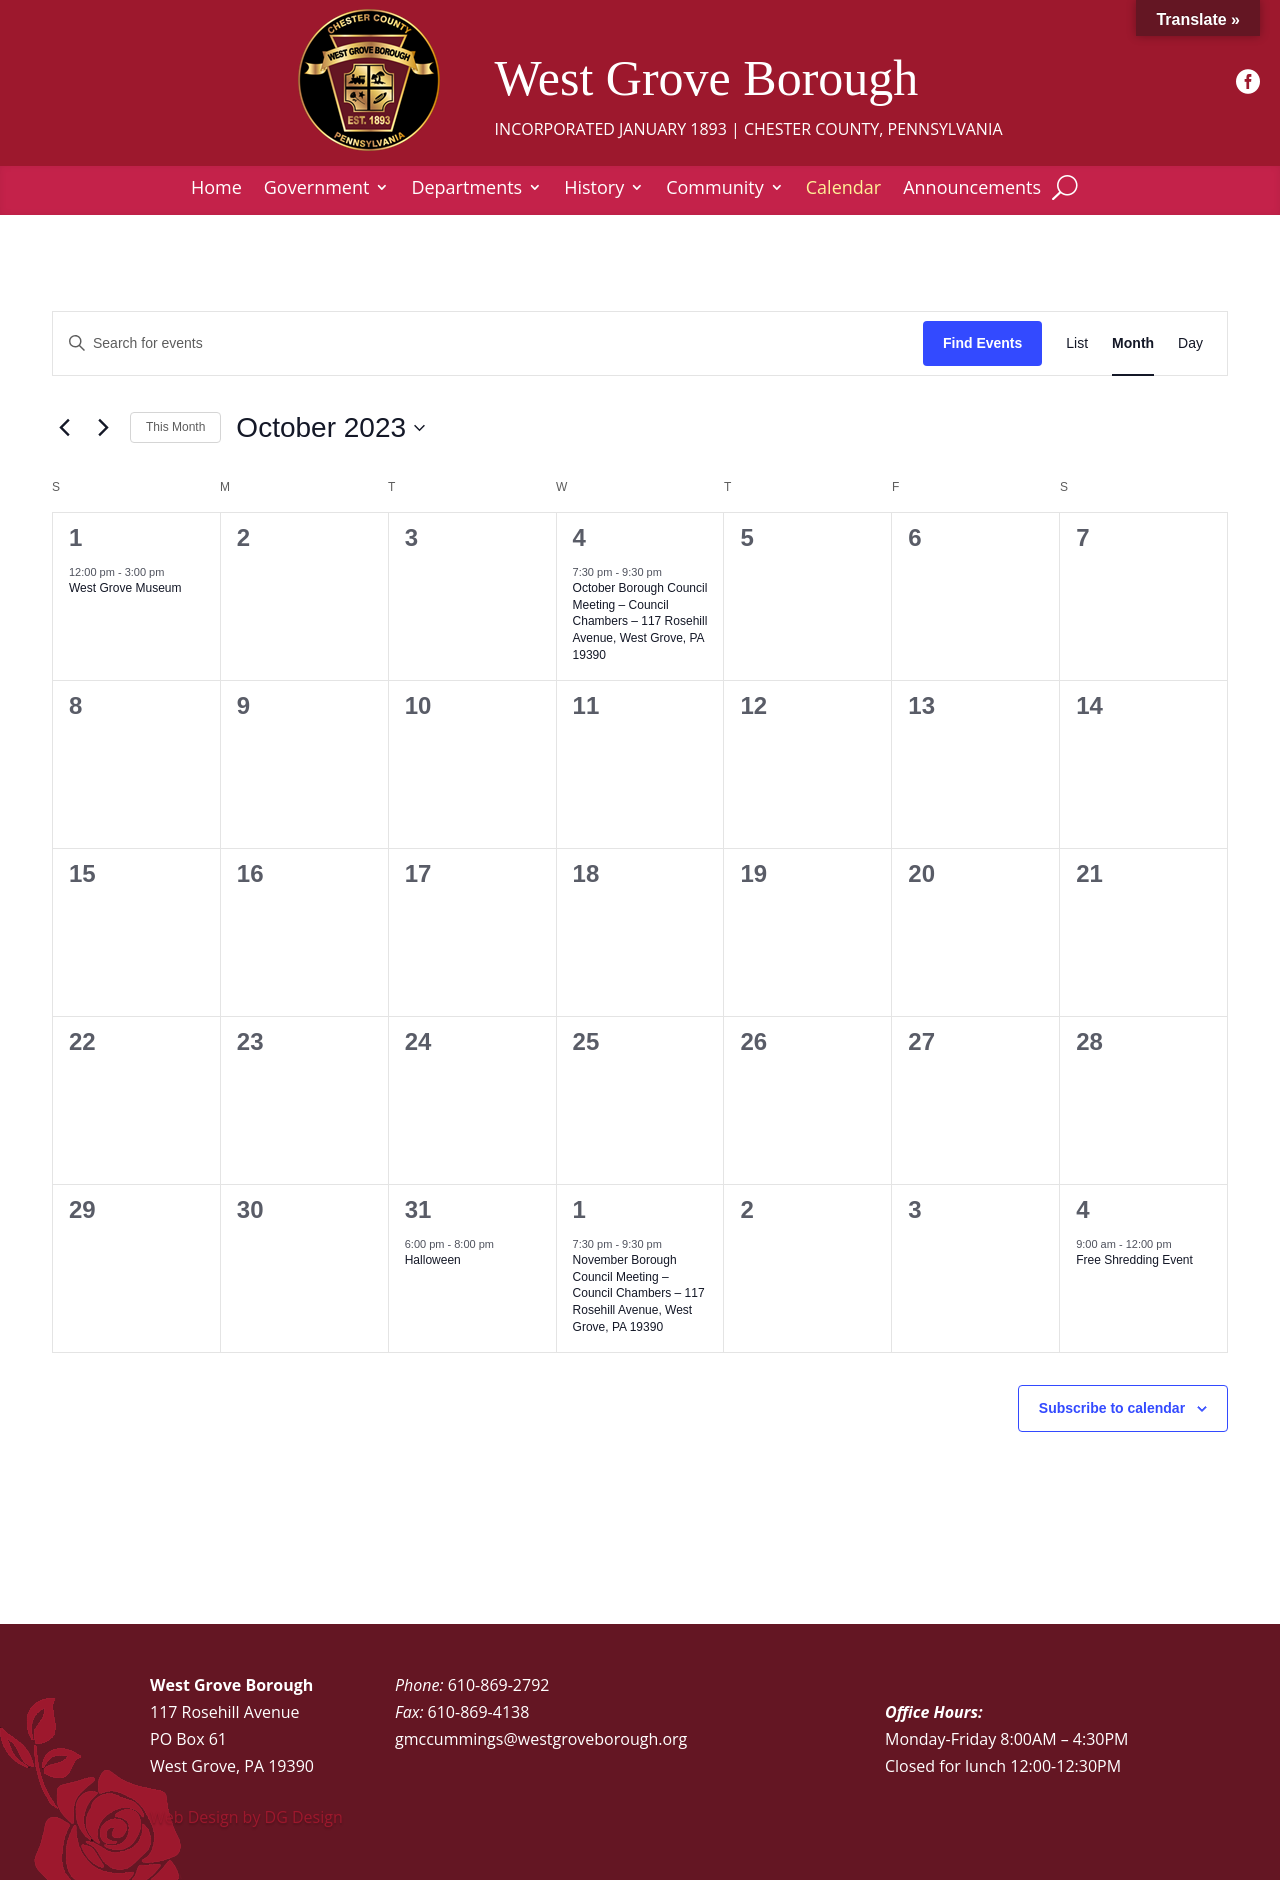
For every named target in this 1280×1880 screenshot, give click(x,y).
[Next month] (103, 428)
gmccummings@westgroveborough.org (541, 1739)
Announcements (972, 189)
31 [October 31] (418, 1209)
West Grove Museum (125, 588)
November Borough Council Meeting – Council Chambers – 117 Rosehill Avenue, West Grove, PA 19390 (639, 1293)
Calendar (843, 189)
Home (216, 189)
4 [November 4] (1082, 1209)
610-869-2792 (499, 1685)
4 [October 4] (579, 537)
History (594, 189)
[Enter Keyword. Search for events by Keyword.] (488, 343)
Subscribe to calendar (1112, 1408)
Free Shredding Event (1134, 1260)
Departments (466, 189)
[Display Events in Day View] (1190, 343)
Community (715, 189)
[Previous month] (64, 428)
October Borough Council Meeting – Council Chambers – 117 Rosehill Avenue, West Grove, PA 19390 (640, 621)
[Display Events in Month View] (1133, 343)
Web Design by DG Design (246, 1817)
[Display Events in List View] (1077, 343)
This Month (175, 427)
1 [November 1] (579, 1209)
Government (317, 189)
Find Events (982, 343)
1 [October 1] (75, 537)
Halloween (433, 1260)
